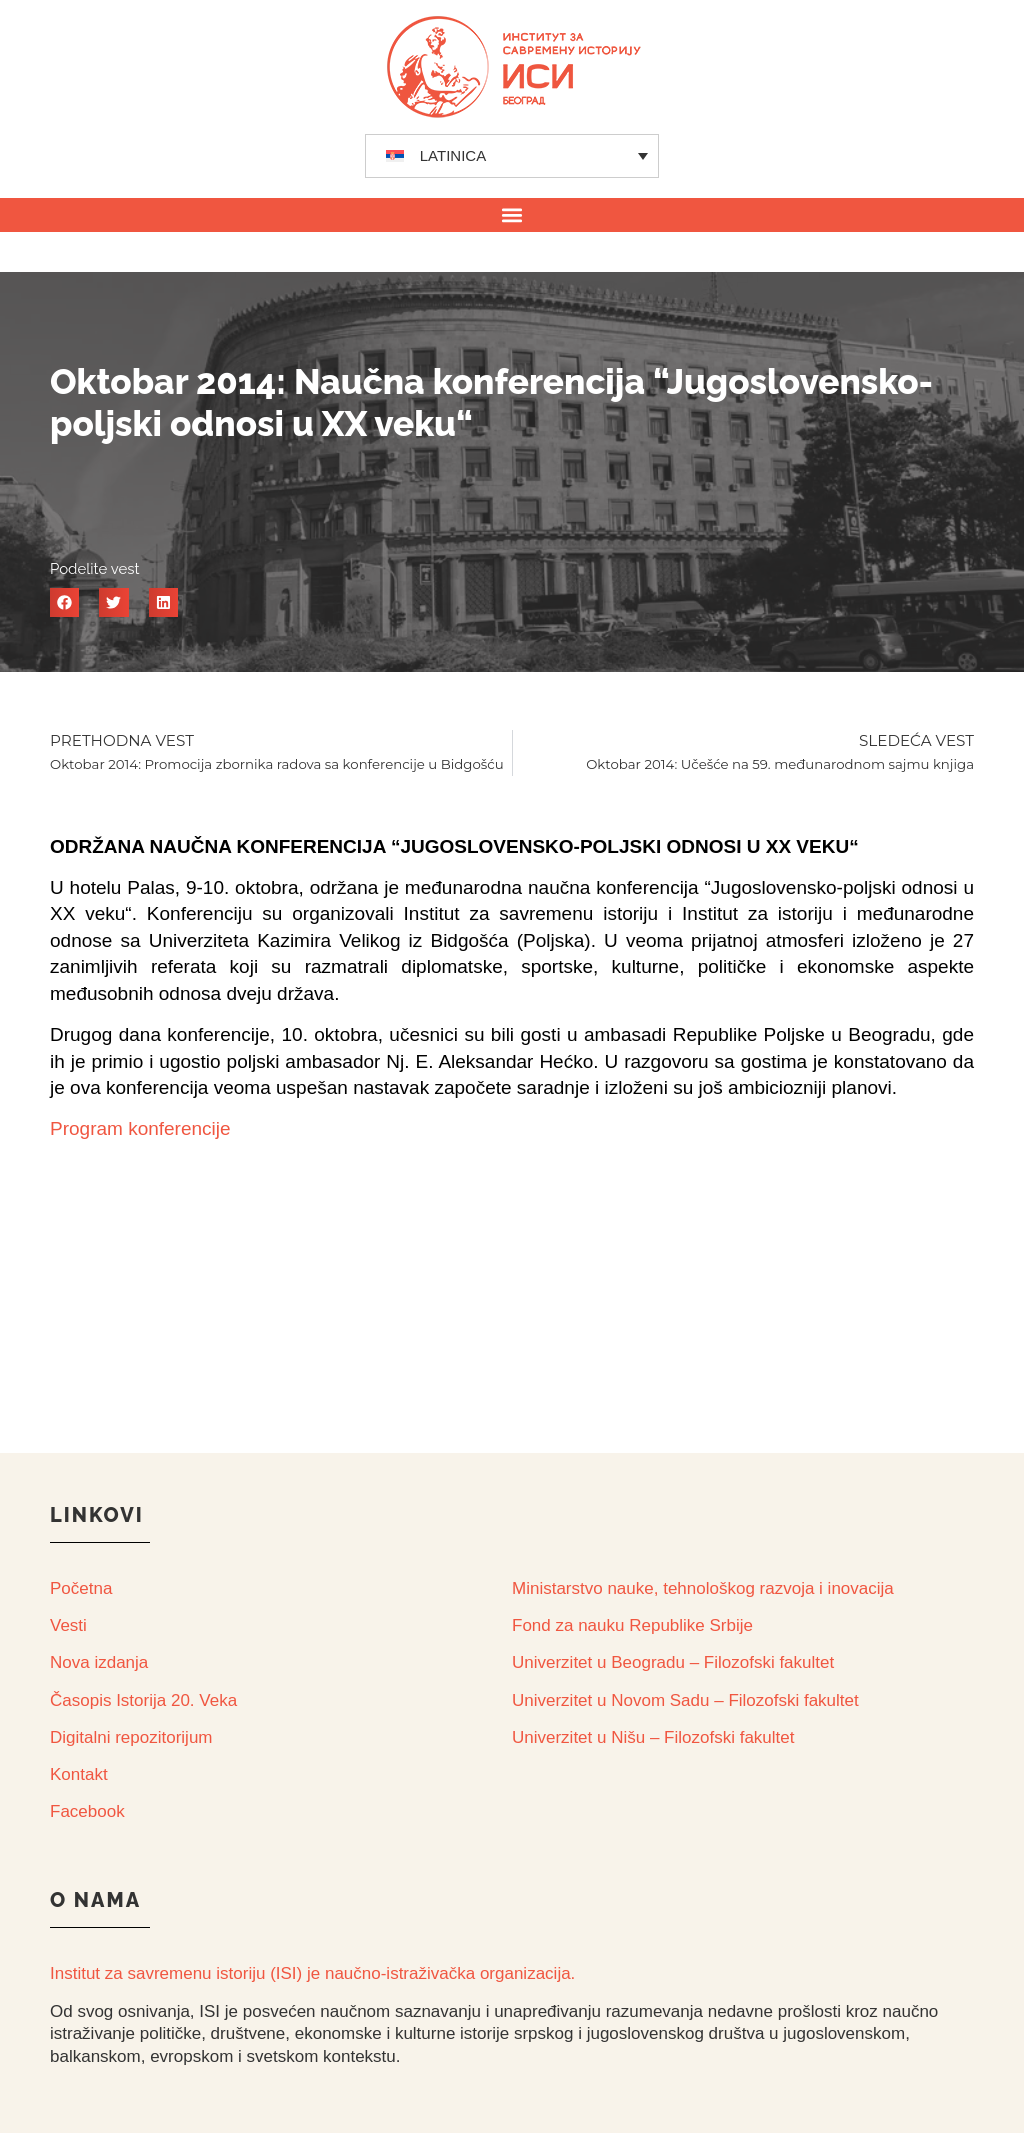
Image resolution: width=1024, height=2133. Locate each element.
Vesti (68, 1625)
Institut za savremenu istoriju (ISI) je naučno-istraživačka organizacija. (312, 1973)
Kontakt (79, 1774)
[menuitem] (512, 156)
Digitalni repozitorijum (131, 1737)
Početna (81, 1588)
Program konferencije (140, 1128)
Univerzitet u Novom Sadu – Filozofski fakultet (685, 1700)
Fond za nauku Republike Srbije (632, 1625)
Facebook (87, 1811)
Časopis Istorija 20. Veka (143, 1700)
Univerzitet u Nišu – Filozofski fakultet (653, 1737)
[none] (512, 156)
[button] (512, 214)
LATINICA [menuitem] (453, 155)
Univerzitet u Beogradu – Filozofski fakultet (673, 1662)
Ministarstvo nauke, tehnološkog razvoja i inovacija (703, 1588)
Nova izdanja (99, 1662)
